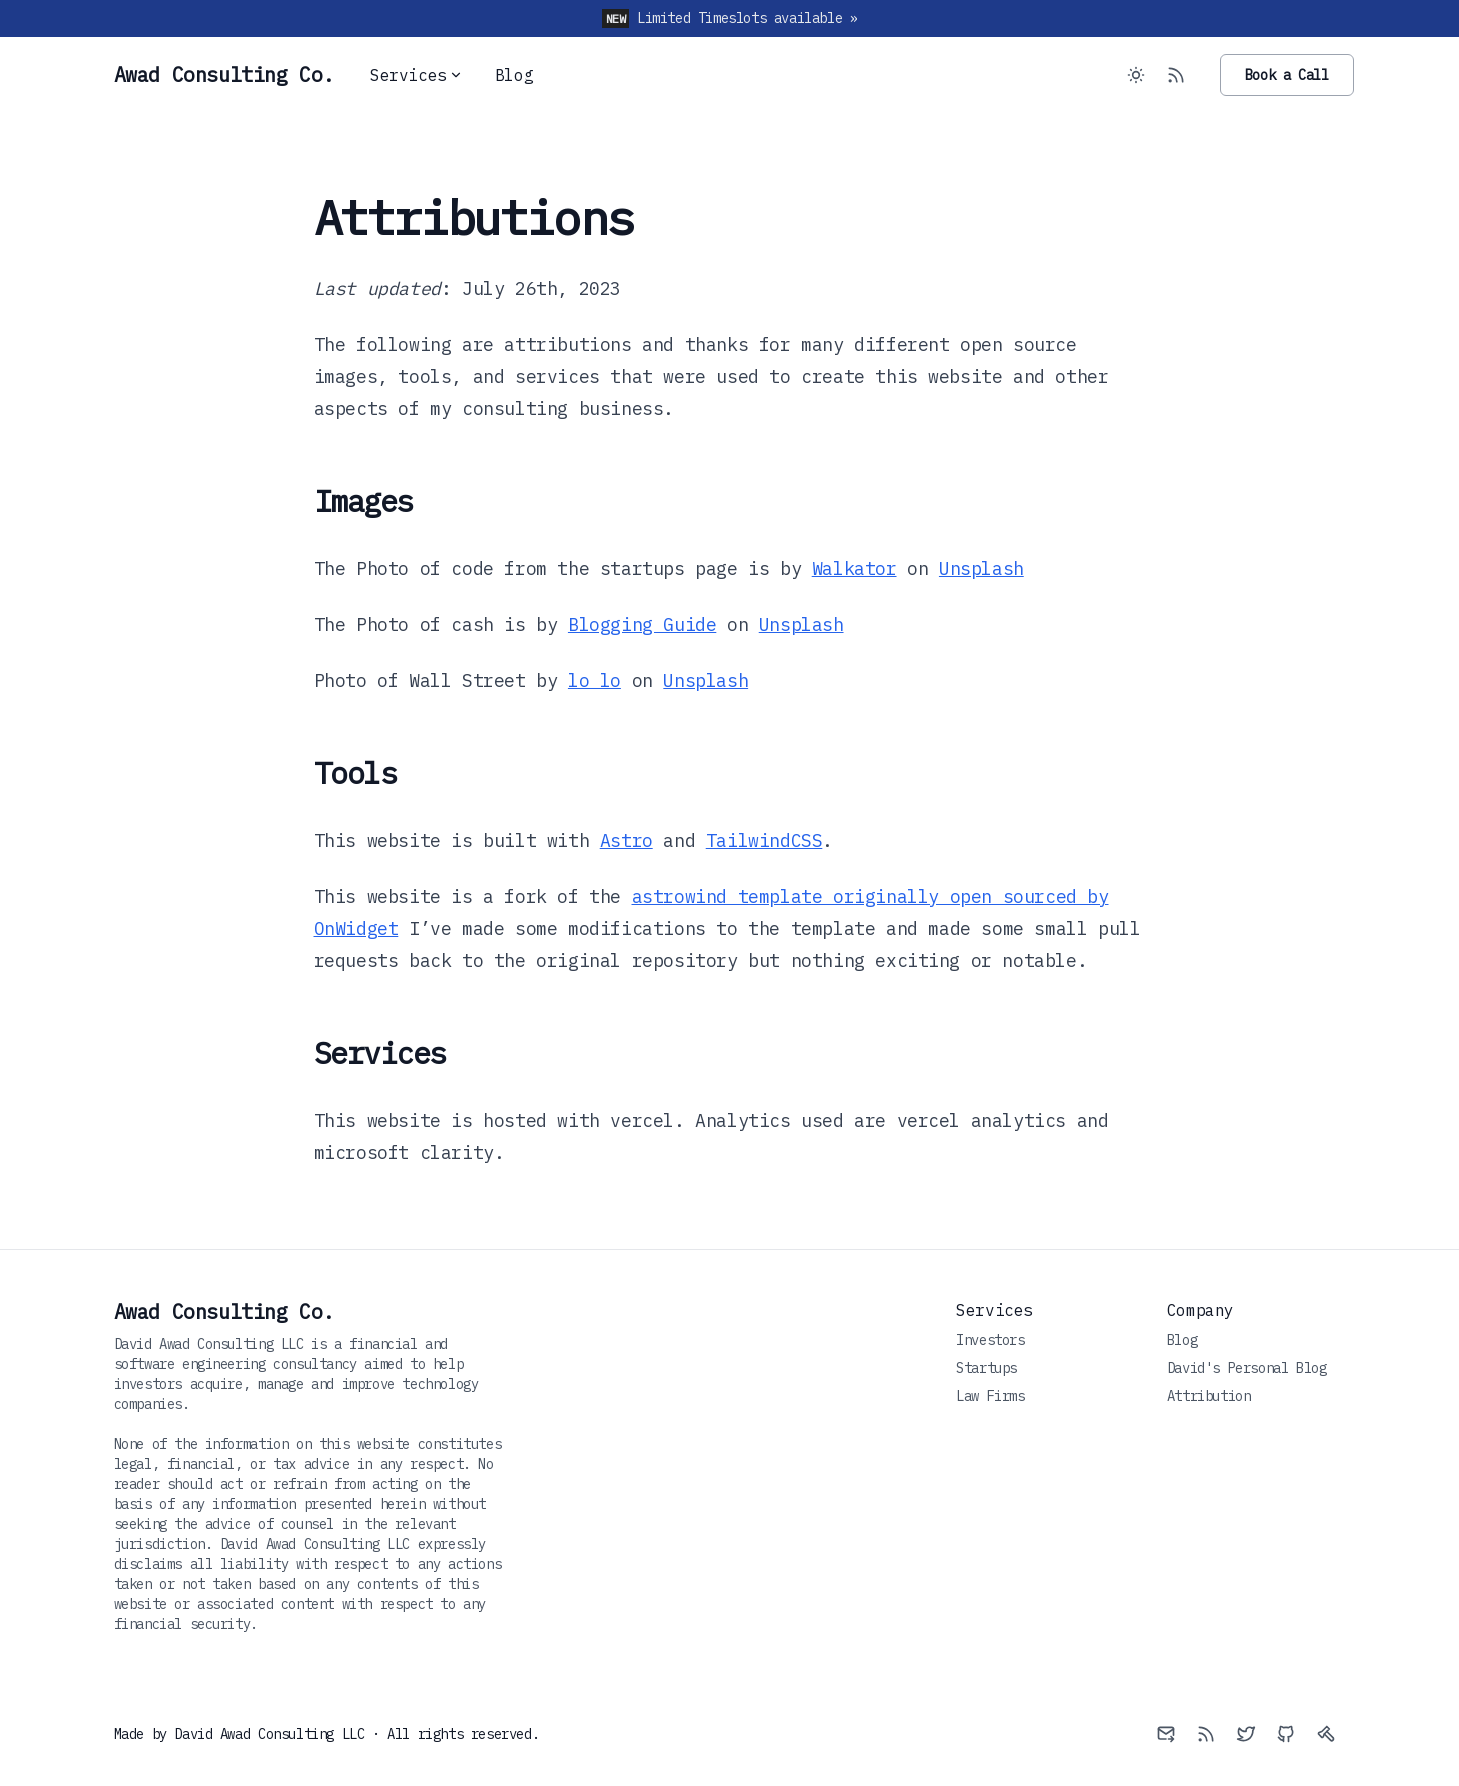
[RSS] (1206, 1734)
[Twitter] (1246, 1734)
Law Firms (990, 1396)
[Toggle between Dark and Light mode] (1136, 75)
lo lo (594, 680)
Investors (990, 1340)
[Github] (1286, 1734)
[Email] (1166, 1734)
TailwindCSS (764, 840)
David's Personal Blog (1247, 1368)
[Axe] (1326, 1734)
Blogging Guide (642, 624)
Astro (626, 840)
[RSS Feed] (1176, 75)
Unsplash (981, 568)
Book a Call (1287, 75)
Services (416, 75)
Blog (514, 75)
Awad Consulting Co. (224, 1311)
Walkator (854, 568)
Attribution (1209, 1396)
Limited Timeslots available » (747, 18)
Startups (986, 1368)
